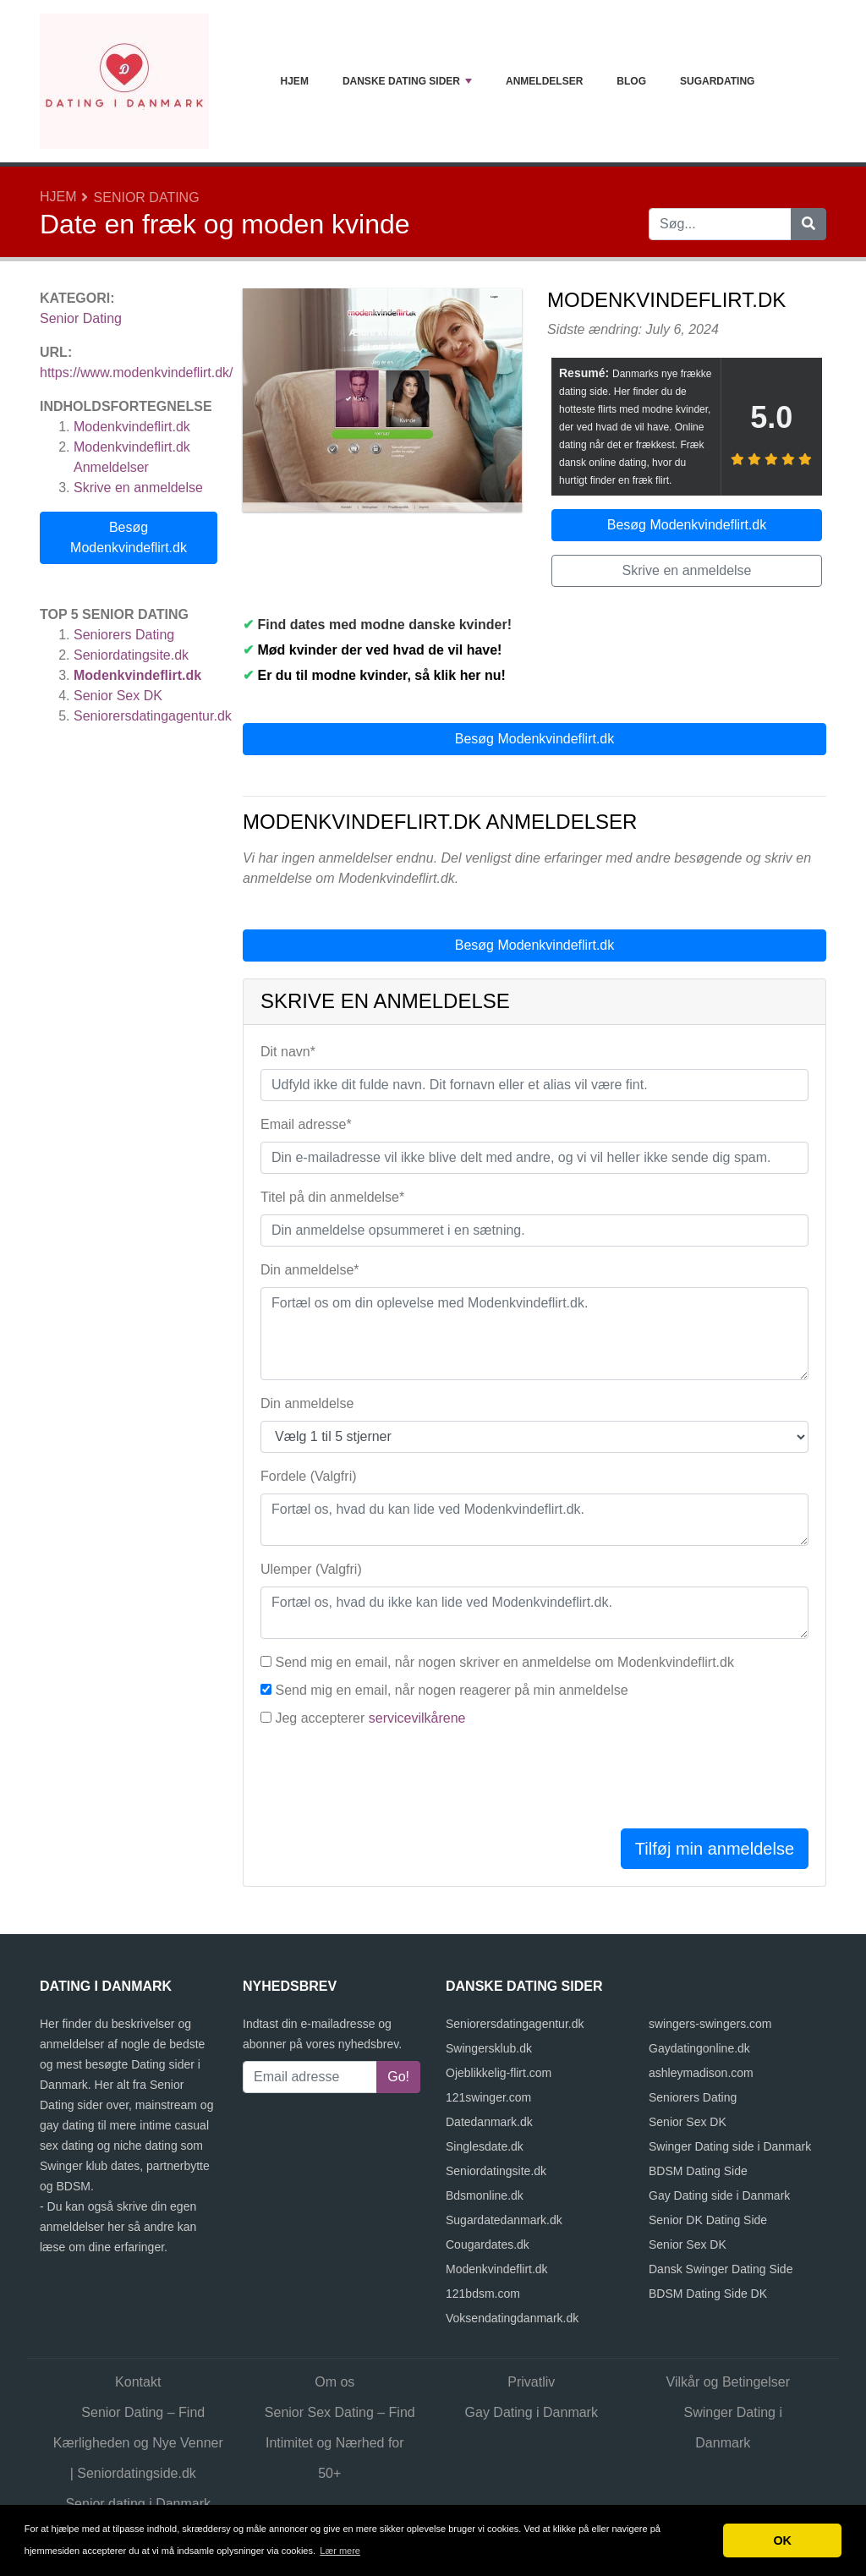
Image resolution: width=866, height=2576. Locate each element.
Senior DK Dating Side (708, 2220)
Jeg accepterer (370, 1718)
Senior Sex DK (118, 695)
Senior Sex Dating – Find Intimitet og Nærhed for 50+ (340, 2442)
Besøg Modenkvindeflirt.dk (128, 537)
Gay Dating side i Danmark (719, 2195)
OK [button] (782, 2540)
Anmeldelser (544, 81)
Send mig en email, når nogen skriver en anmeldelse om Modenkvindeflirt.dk (504, 1662)
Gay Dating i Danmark (531, 2412)
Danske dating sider (407, 81)
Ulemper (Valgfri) (311, 1569)
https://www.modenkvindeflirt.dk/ (136, 372)
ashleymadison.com (701, 2073)
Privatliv (531, 2382)
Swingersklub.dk (489, 2048)
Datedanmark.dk (489, 2122)
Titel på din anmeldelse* (332, 1197)
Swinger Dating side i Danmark (730, 2146)
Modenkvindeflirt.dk (132, 426)
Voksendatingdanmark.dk (512, 2318)
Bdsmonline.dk (484, 2195)
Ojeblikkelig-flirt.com (498, 2073)
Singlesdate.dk (484, 2146)
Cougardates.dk (487, 2244)
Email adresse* (306, 1124)
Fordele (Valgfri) (308, 1476)
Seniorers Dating (124, 635)
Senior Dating (147, 197)
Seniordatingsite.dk (131, 655)
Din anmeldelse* (309, 1270)
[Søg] (808, 224)
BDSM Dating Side (698, 2171)
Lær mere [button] (340, 2551)
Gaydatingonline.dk (699, 2048)
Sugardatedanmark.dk (504, 2220)
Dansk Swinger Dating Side (720, 2269)
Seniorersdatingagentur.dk (153, 716)
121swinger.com (488, 2097)
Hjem (295, 81)
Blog (631, 81)
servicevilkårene (417, 1718)
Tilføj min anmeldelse (714, 1848)
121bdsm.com (483, 2293)
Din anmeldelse (307, 1403)
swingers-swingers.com (710, 2024)
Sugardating (717, 81)
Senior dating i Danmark (138, 2504)
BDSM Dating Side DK (708, 2293)
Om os (334, 2382)
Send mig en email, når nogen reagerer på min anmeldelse (451, 1690)
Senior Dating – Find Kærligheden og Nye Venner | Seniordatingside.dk (138, 2442)
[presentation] (389, 1782)
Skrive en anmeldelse (138, 487)
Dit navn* (287, 1051)
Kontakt (138, 2382)
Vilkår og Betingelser (728, 2382)
